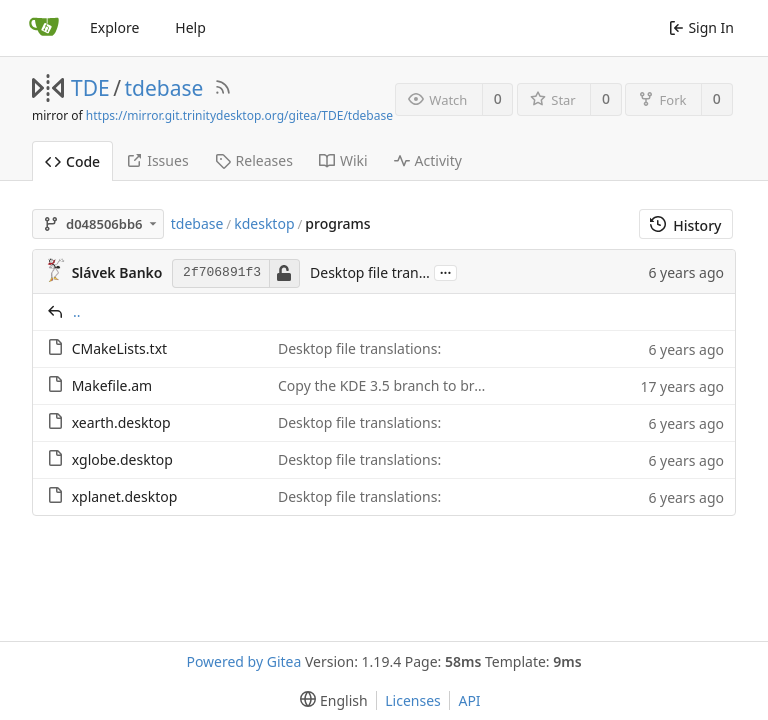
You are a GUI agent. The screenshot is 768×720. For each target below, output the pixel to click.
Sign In (701, 27)
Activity (428, 160)
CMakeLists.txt (119, 348)
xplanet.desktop (125, 496)
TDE (90, 88)
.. (77, 311)
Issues (157, 160)
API (469, 700)
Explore (114, 27)
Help (190, 27)
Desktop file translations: (391, 272)
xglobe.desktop (122, 459)
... (446, 271)
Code (72, 161)
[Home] (44, 28)
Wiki (343, 160)
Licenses (413, 700)
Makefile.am (112, 385)
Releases (254, 160)
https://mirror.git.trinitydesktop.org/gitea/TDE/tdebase (239, 115)
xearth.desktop (121, 422)
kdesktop (264, 223)
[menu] (329, 700)
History (685, 225)
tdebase (164, 88)
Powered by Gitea (243, 661)
